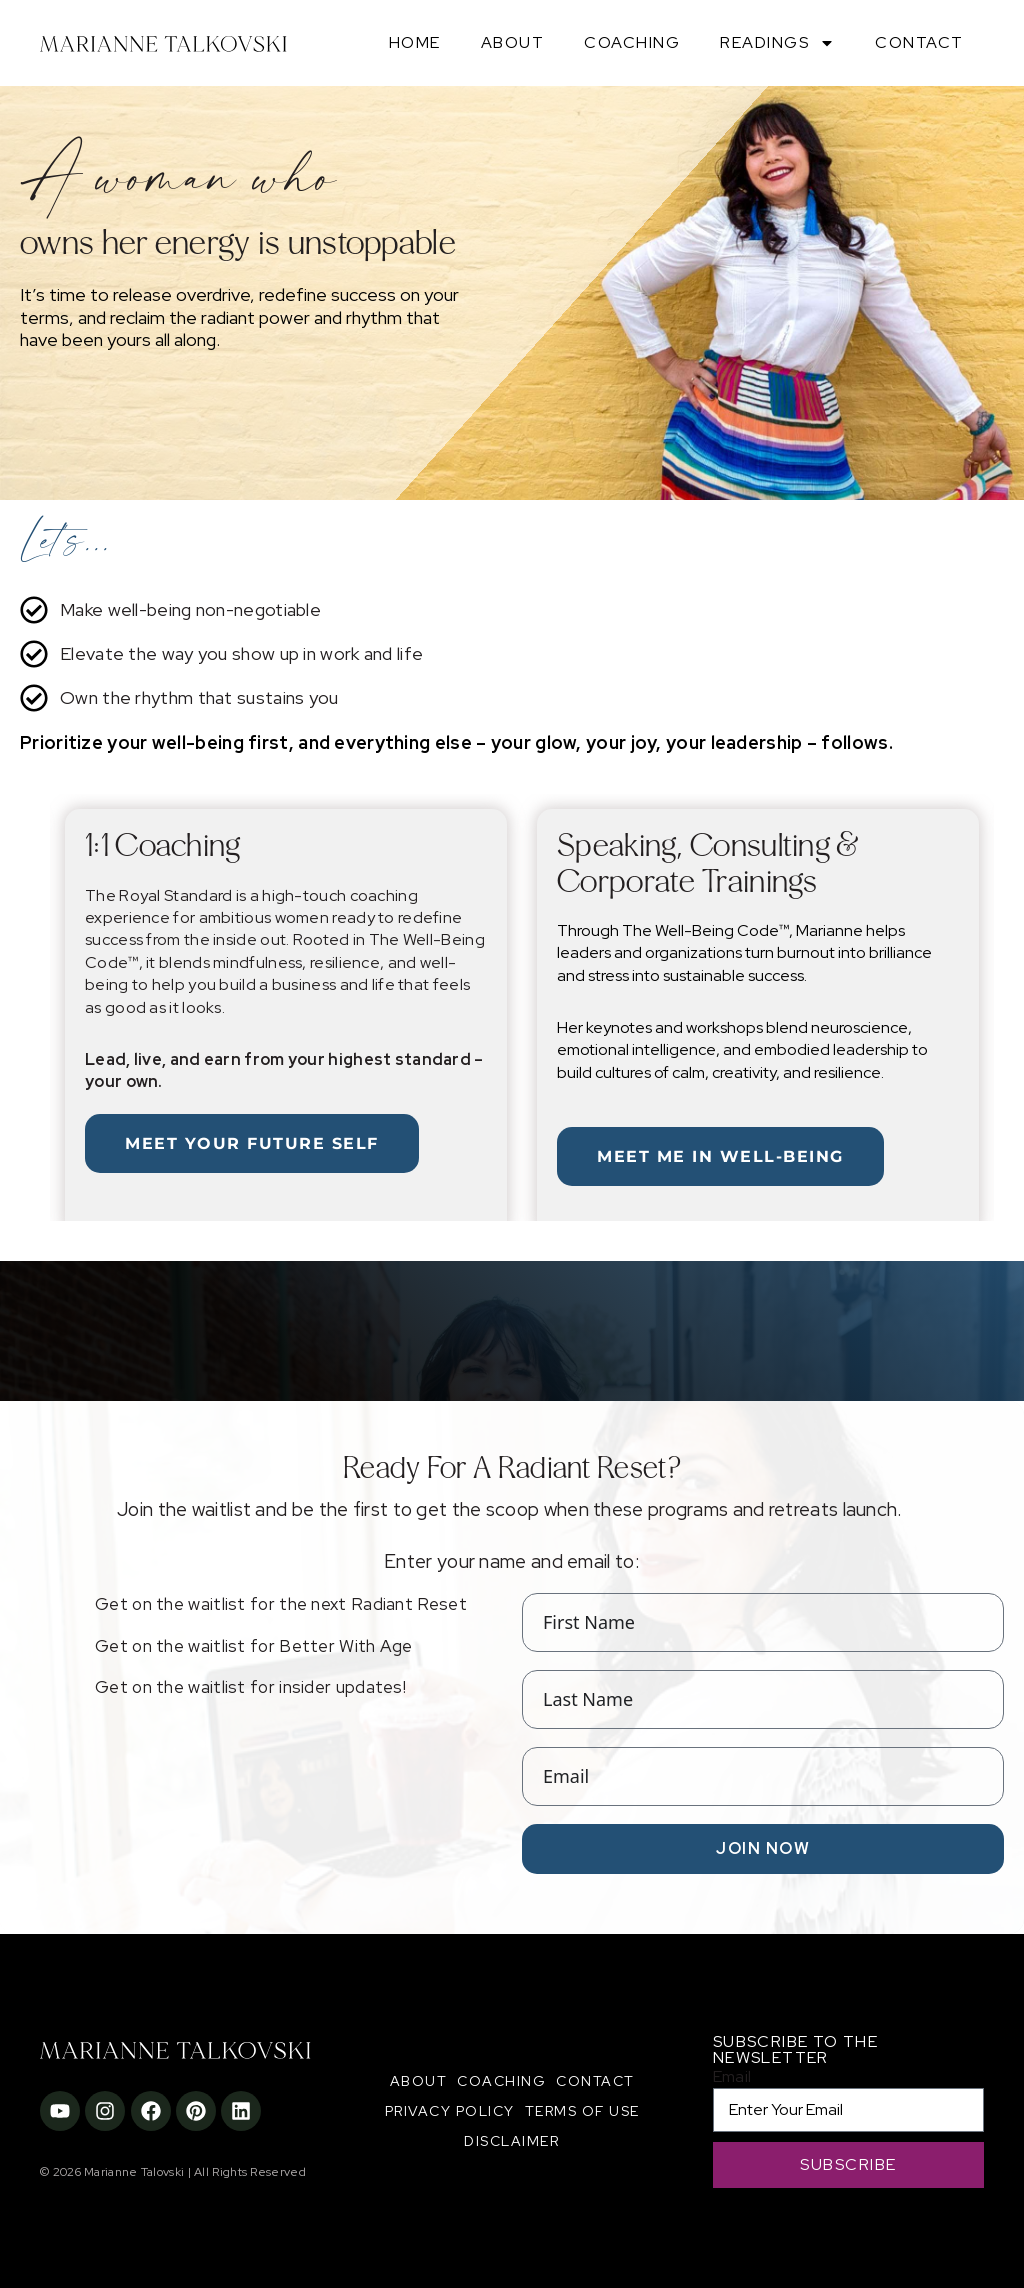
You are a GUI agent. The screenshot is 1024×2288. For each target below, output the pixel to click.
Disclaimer (511, 2141)
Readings (777, 43)
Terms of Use (582, 2111)
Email (732, 2076)
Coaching (632, 42)
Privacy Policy (450, 2111)
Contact (919, 42)
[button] (39, 1002)
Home (415, 42)
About (513, 42)
